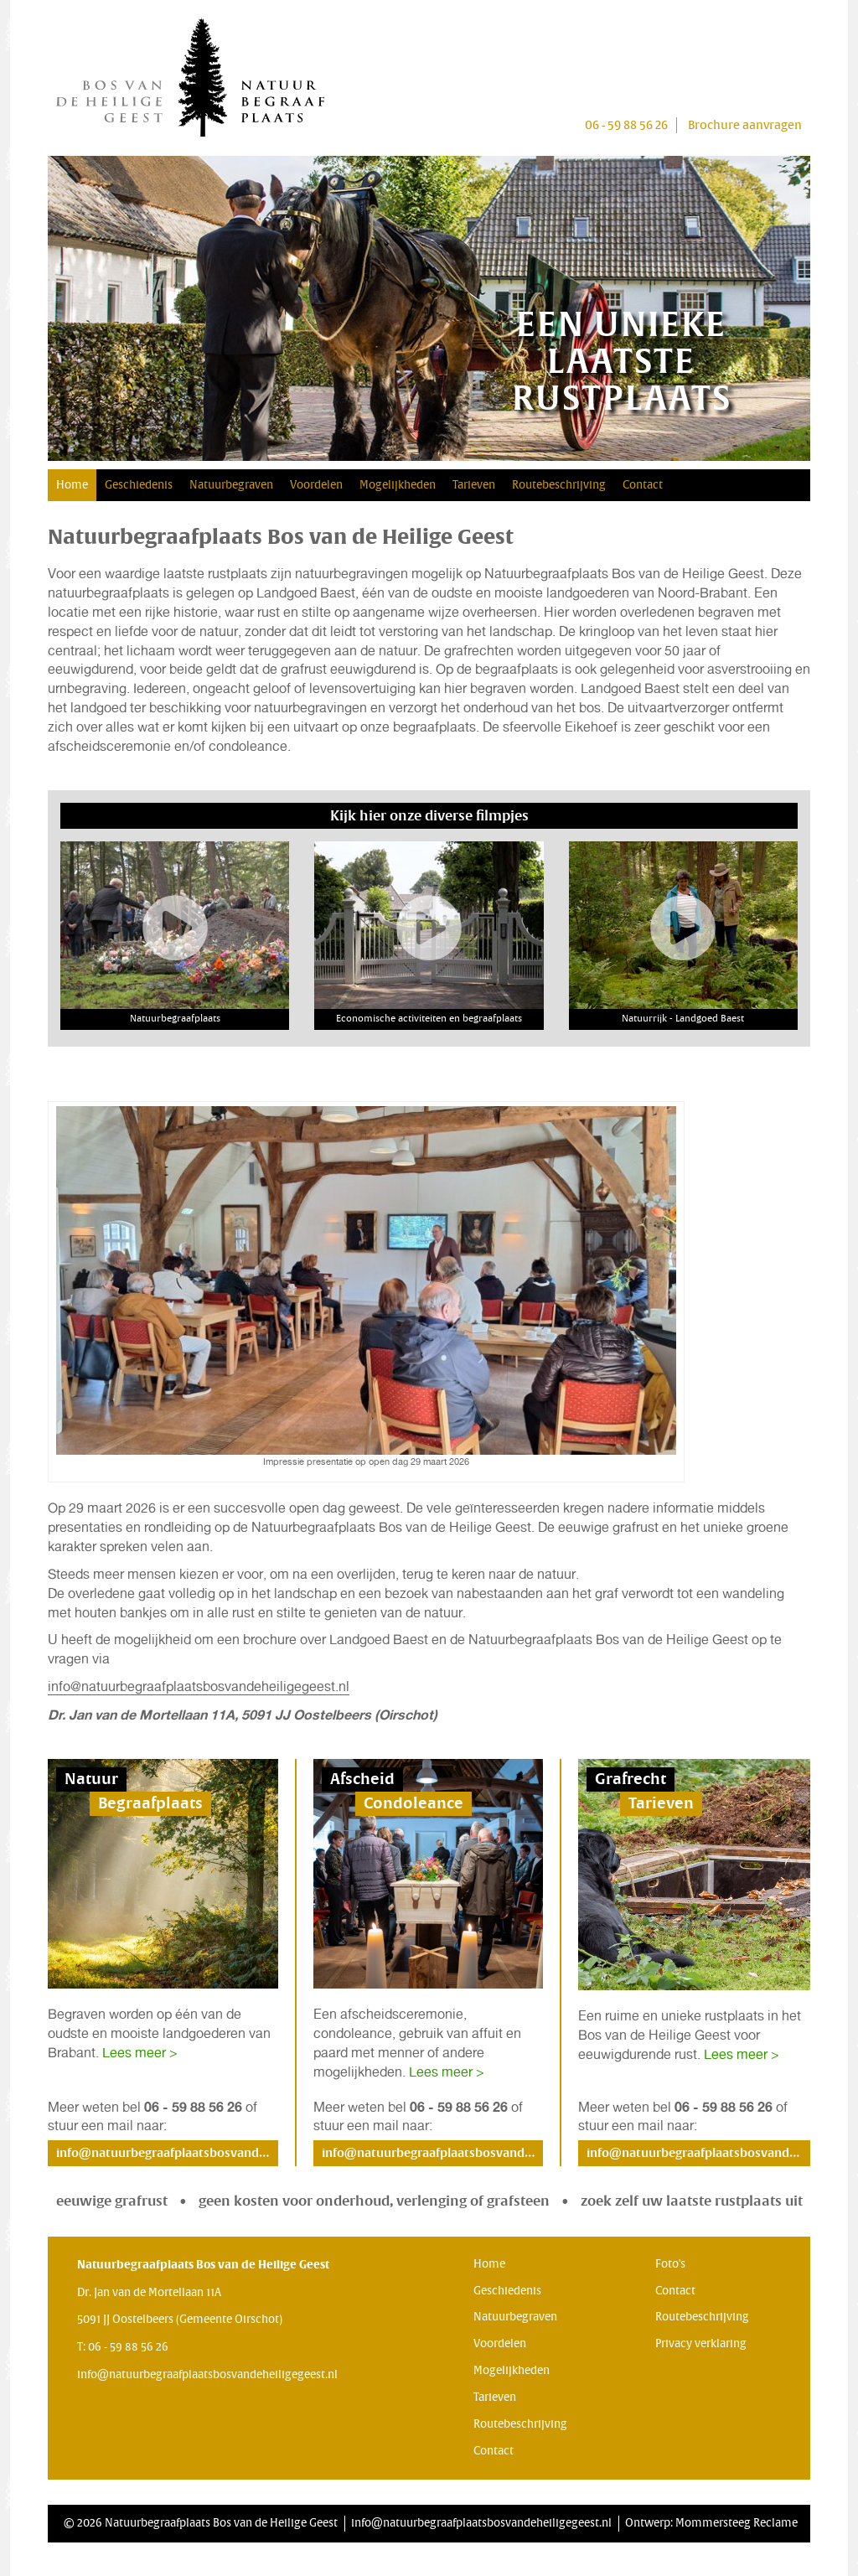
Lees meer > (140, 2053)
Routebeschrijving (559, 485)
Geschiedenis (139, 485)
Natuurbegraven (231, 485)
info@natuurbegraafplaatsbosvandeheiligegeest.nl (198, 1686)
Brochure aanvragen (745, 125)
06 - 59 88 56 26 (626, 125)
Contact (643, 485)
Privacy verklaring (701, 2344)
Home (72, 485)
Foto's (670, 2264)
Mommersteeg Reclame (736, 2523)
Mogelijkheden (397, 485)
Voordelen (316, 485)
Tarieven (473, 485)
